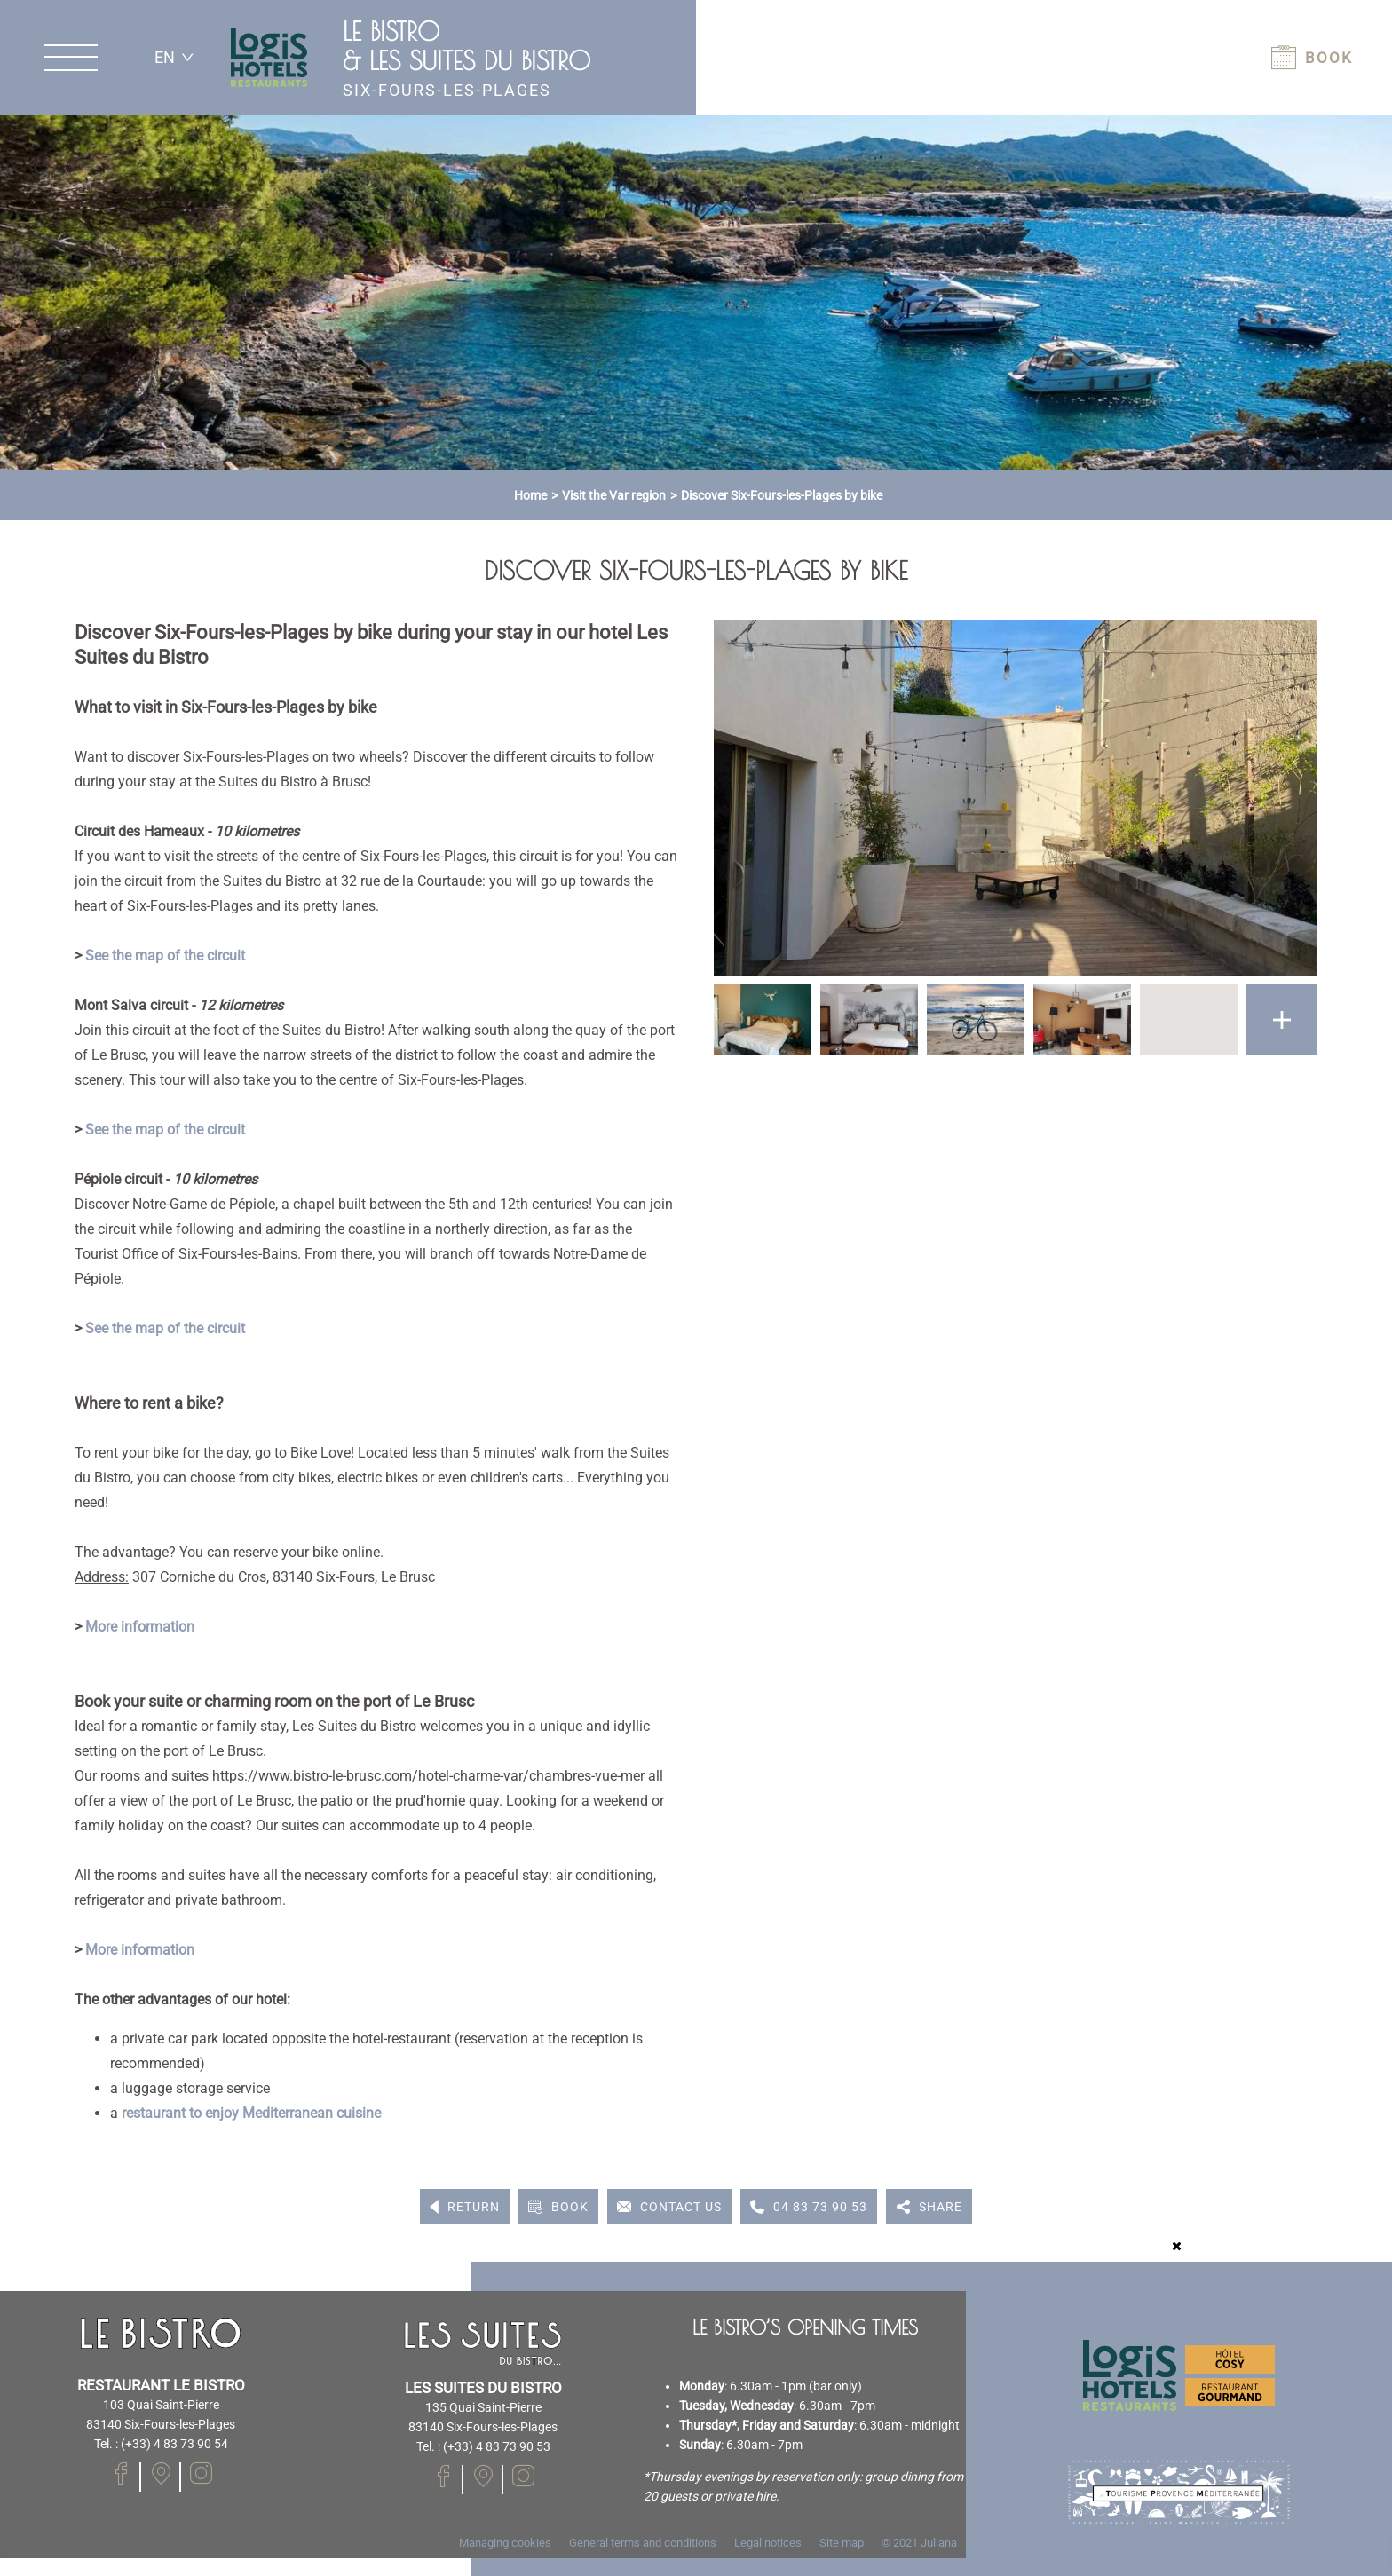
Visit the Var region (614, 495)
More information (139, 1626)
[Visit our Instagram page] (201, 2473)
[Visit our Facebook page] (121, 2473)
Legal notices (768, 2542)
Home (530, 495)
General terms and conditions (642, 2542)
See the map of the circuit (165, 955)
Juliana (939, 2542)
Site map (841, 2542)
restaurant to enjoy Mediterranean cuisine (251, 2113)
